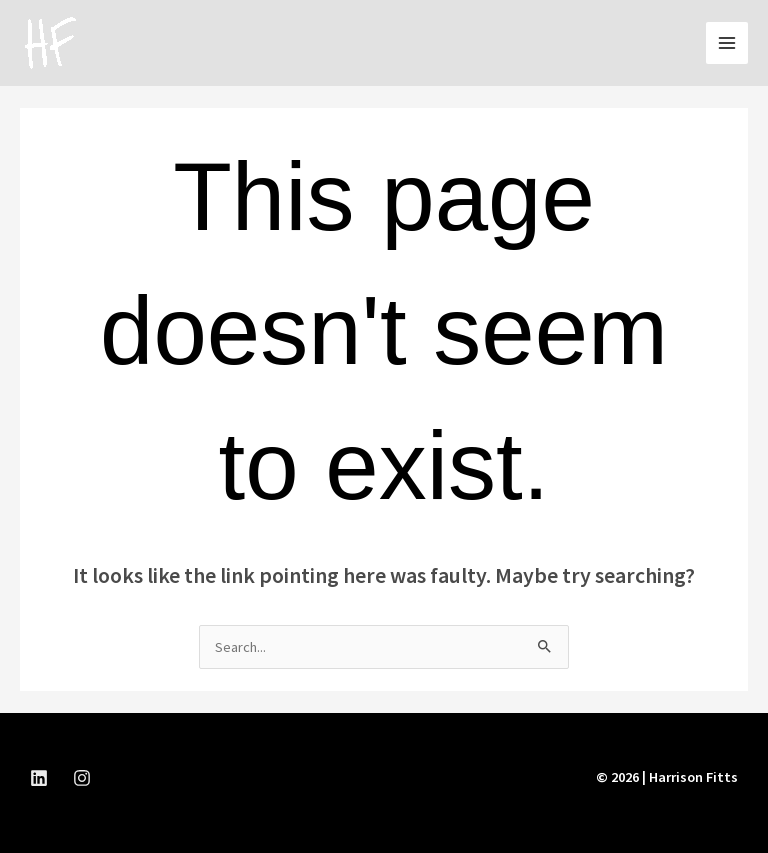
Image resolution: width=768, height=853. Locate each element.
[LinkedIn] (39, 778)
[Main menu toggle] (727, 43)
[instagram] (82, 778)
